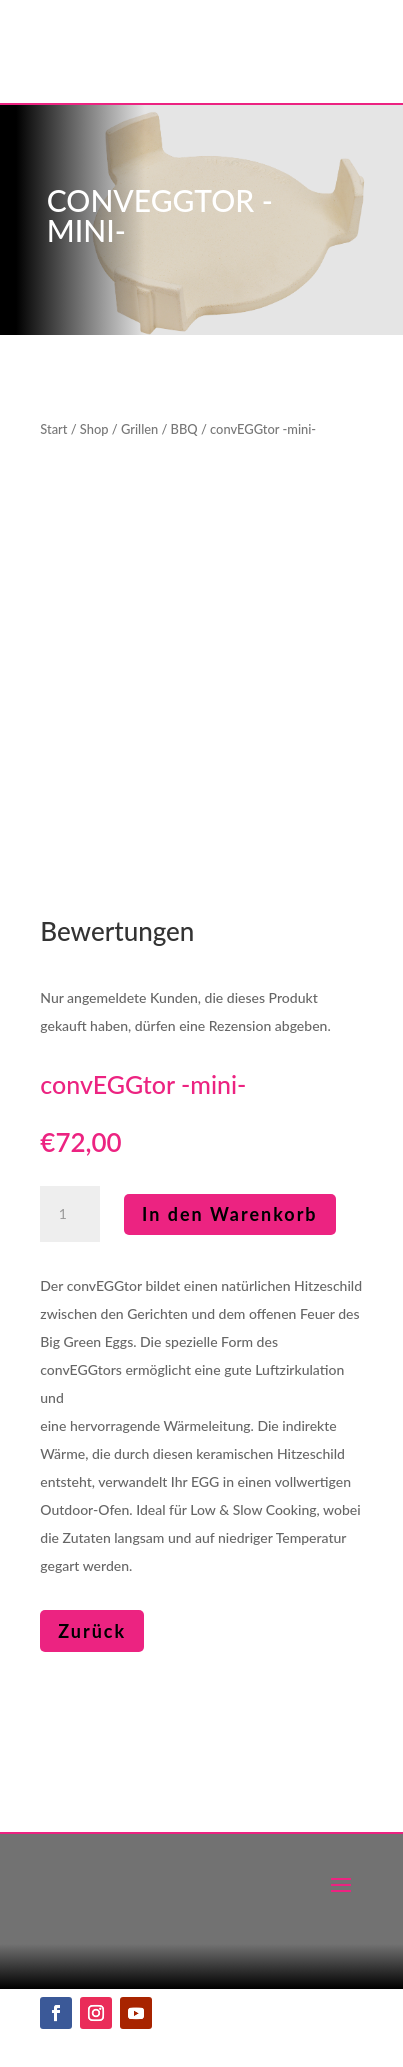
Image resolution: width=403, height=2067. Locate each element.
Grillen (139, 429)
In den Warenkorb (230, 1214)
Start (53, 429)
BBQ (184, 429)
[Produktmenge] (70, 1214)
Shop (94, 429)
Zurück (92, 1631)
